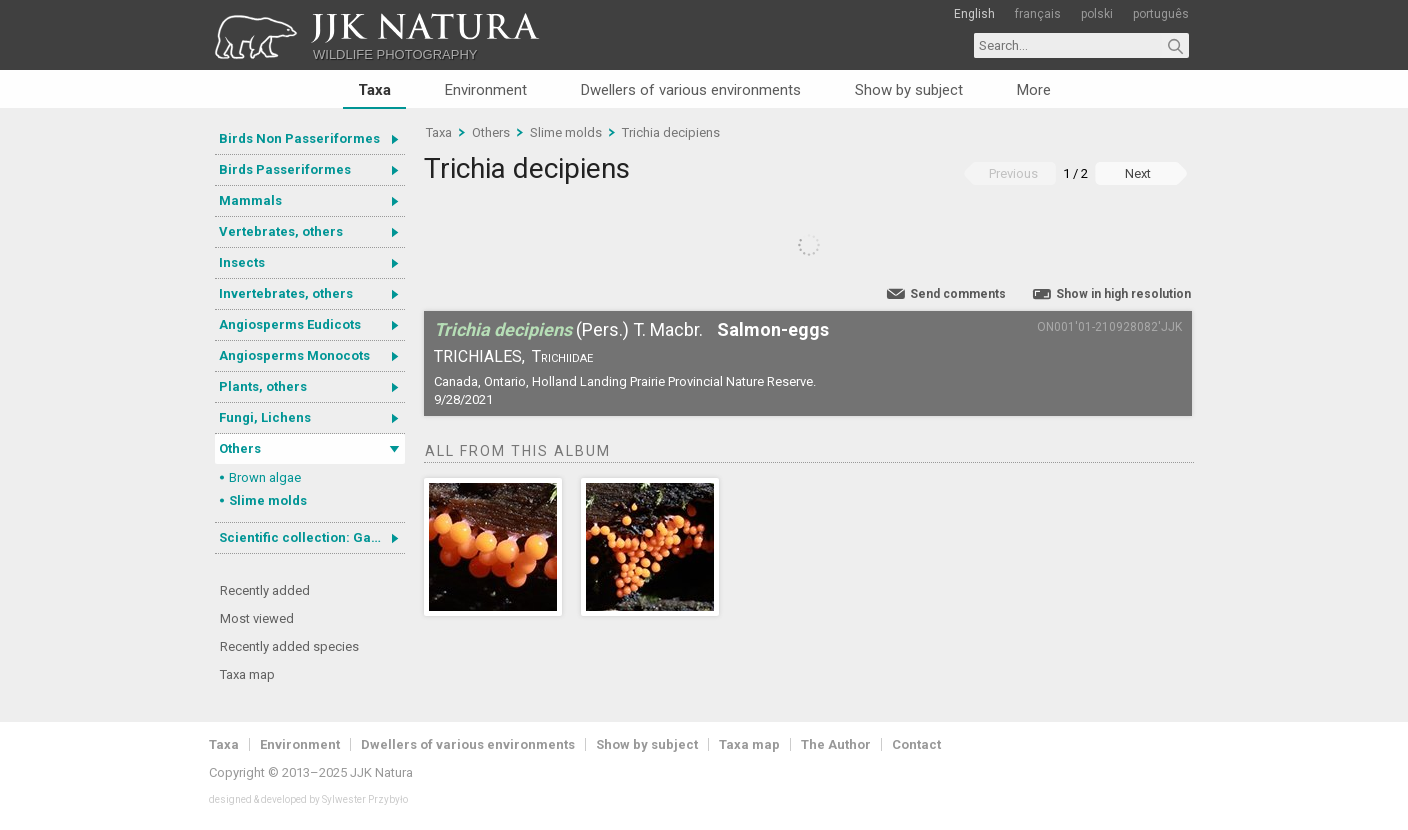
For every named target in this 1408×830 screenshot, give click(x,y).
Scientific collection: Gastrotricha (312, 537)
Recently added (265, 590)
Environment (486, 90)
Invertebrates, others (286, 293)
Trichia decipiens (671, 132)
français (1038, 14)
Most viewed (257, 618)
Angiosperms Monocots (294, 355)
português (1161, 14)
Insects (242, 262)
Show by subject (909, 90)
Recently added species (289, 646)
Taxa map (247, 674)
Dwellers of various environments (691, 90)
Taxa (374, 90)
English (974, 14)
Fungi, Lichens (265, 417)
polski (1097, 14)
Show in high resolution (1123, 294)
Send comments (958, 294)
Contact (916, 744)
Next (1138, 173)
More (1034, 90)
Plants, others (263, 386)
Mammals (250, 200)
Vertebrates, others (281, 231)
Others (240, 448)
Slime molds (268, 500)
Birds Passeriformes (285, 169)
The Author (836, 744)
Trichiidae (562, 356)
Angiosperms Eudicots (290, 324)
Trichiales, (479, 356)
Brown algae (265, 477)
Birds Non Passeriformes (299, 138)
